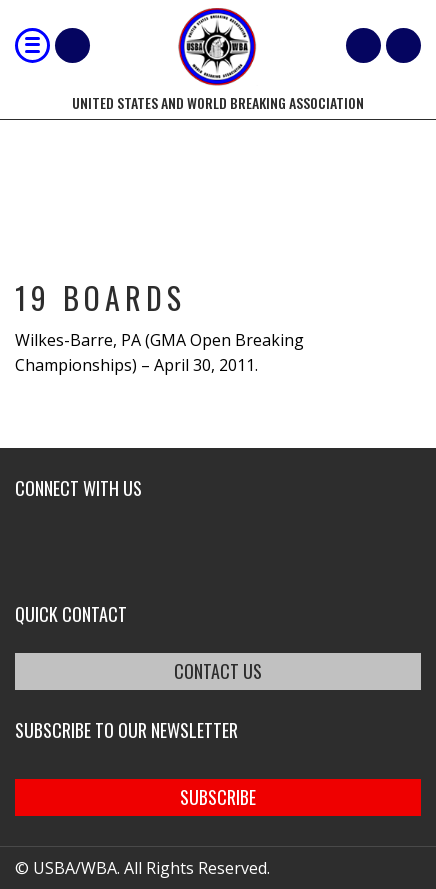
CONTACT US (218, 671)
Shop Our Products (72, 45)
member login (403, 45)
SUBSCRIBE (218, 797)
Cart (363, 45)
